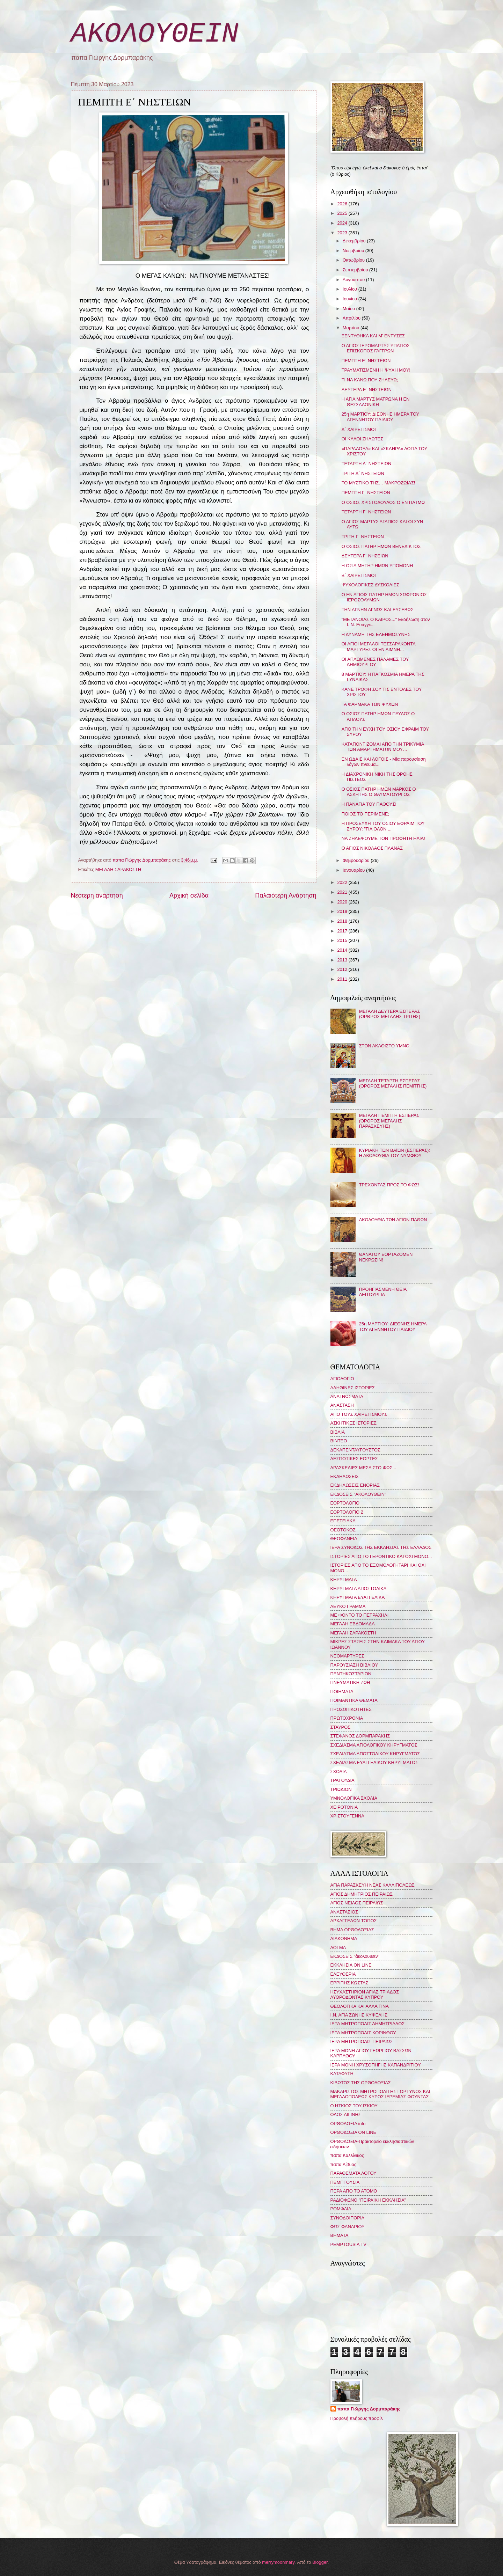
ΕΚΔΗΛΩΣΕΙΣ (344, 1476)
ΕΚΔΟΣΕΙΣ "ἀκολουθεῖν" (354, 1956)
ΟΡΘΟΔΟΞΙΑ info (348, 2123)
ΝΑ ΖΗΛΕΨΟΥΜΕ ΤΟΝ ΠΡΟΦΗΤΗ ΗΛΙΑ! (383, 838)
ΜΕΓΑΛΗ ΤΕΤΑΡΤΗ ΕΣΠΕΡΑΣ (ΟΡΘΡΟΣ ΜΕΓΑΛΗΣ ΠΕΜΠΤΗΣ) (393, 1083)
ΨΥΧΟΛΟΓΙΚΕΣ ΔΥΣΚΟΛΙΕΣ (371, 584)
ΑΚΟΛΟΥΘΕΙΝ (155, 34)
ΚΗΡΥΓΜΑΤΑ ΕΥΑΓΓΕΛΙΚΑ (357, 1597)
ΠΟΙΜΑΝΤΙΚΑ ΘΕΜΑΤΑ (354, 1700)
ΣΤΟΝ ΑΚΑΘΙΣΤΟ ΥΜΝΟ (384, 1045)
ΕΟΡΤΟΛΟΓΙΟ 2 (346, 1512)
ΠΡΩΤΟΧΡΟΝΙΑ (346, 1718)
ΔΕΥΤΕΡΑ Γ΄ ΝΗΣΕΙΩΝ (365, 555)
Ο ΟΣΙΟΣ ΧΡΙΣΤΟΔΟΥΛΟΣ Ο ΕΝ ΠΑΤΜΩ (383, 502)
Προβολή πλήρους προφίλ (356, 2418)
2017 (342, 931)
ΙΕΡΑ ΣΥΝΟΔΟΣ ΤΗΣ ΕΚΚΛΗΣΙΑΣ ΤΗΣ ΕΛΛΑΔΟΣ (381, 1547)
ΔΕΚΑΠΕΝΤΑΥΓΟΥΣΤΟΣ (355, 1449)
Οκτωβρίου (354, 260)
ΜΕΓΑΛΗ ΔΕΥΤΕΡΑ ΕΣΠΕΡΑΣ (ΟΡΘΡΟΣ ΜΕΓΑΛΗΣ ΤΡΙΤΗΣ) (390, 1014)
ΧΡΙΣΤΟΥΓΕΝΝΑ (347, 1815)
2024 (342, 223)
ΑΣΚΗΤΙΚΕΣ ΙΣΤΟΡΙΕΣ (353, 1423)
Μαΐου (349, 308)
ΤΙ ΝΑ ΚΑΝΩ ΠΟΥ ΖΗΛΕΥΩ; (370, 379)
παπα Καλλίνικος (347, 2155)
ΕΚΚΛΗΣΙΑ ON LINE (351, 1965)
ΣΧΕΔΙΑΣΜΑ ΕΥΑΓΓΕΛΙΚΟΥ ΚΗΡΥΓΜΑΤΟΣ (374, 1762)
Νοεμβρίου (354, 250)
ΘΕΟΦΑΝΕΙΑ (343, 1538)
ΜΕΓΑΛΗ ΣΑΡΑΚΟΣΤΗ (118, 869)
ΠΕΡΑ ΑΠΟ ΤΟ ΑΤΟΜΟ (353, 2191)
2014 (342, 950)
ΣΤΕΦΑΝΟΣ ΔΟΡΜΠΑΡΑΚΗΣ (360, 1736)
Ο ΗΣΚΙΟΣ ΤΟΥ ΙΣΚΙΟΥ (354, 2105)
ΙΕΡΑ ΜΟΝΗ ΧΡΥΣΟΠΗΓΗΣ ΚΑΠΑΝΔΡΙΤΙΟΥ (375, 2065)
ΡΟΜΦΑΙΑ (340, 2208)
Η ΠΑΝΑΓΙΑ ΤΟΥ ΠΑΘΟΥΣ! (369, 804)
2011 (342, 979)
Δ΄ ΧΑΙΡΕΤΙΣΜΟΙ (359, 429)
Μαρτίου (351, 327)
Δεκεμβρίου (355, 240)
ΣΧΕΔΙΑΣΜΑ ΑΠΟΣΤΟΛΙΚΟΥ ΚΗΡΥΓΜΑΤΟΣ (375, 1753)
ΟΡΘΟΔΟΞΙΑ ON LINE (353, 2132)
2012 (342, 969)
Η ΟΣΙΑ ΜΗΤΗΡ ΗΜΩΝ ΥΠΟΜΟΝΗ (377, 565)
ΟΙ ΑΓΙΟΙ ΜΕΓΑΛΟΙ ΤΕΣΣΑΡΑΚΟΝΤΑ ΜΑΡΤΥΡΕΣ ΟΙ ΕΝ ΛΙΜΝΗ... (378, 646)
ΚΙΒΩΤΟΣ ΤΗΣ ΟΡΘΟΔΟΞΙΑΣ (360, 2082)
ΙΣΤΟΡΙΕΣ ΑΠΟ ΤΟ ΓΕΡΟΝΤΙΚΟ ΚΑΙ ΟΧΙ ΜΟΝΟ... (381, 1556)
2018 (342, 921)
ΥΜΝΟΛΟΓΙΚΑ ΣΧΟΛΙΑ (354, 1798)
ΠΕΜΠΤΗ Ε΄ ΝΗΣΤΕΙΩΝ (366, 360)
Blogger (320, 2562)
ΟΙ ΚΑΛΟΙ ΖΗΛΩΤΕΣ (363, 438)
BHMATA (339, 2235)
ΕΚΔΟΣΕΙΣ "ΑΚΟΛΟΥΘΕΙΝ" (358, 1494)
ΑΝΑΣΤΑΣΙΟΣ (344, 1912)
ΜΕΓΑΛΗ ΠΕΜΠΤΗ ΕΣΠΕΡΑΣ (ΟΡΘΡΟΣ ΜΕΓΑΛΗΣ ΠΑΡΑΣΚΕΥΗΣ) (389, 1121)
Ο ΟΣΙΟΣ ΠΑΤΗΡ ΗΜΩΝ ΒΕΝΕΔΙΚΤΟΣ (381, 546)
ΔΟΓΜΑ (338, 1947)
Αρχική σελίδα (189, 895)
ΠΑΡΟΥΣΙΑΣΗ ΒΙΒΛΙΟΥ (354, 1665)
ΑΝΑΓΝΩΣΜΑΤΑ (346, 1396)
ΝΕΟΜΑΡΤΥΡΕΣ (347, 1656)
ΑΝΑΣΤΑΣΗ (342, 1405)
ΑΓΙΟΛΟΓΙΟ (342, 1378)
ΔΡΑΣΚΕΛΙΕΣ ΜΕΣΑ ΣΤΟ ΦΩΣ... (363, 1467)
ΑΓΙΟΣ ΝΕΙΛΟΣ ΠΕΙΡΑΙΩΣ (356, 1902)
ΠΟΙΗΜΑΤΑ (341, 1691)
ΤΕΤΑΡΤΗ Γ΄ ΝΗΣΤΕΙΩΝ (366, 511)
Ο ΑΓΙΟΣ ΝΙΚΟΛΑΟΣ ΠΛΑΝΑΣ (372, 848)
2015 (342, 940)
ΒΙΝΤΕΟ (338, 1440)
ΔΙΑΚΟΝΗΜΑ (343, 1938)
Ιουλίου (350, 289)
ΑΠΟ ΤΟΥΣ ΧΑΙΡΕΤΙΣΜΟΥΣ (358, 1414)
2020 (342, 902)
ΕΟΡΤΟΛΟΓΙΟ (345, 1503)
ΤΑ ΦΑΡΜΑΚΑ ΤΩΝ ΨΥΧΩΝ (370, 704)
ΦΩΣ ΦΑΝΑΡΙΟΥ (347, 2226)
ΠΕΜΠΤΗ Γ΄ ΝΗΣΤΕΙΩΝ (366, 492)
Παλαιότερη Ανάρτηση (285, 895)
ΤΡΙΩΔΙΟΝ (341, 1789)
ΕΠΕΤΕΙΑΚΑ (343, 1520)
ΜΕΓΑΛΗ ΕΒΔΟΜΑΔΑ (352, 1623)
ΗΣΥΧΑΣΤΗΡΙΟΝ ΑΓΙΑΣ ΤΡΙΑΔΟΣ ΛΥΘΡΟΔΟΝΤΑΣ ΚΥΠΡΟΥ (364, 1994)
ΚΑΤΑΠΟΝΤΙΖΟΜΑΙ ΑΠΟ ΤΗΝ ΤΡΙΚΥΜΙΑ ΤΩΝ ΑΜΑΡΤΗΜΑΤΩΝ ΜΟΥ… (383, 746)
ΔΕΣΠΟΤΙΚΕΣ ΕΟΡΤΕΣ (354, 1458)
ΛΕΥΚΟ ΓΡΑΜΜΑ (348, 1606)
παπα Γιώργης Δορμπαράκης (369, 2409)
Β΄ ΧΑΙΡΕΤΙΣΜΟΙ (359, 575)
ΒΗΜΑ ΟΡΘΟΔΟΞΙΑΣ (352, 1929)
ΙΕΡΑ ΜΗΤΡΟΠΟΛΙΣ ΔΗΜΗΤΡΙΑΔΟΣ (367, 2023)
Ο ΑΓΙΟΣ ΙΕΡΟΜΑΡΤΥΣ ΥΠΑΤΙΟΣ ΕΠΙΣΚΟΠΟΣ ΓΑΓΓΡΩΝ (376, 348)
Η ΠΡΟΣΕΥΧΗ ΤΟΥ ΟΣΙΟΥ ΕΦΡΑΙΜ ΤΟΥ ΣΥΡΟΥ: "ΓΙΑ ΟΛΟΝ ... (383, 826)
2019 (342, 911)
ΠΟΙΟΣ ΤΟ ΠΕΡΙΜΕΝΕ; (365, 814)
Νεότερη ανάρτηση (97, 895)
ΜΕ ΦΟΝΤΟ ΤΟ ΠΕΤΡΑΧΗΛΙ (359, 1615)
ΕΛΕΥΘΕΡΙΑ (343, 1974)
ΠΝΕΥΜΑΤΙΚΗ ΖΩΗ (350, 1682)
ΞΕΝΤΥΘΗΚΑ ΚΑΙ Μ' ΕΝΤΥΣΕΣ (373, 335)
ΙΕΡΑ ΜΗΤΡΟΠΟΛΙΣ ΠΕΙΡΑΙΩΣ (361, 2041)
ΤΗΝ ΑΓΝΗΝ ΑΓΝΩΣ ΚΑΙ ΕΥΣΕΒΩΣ (378, 609)
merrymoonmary (278, 2562)
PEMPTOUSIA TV (348, 2244)
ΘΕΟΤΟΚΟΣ (343, 1529)
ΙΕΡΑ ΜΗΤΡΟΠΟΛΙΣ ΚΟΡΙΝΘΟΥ (363, 2032)
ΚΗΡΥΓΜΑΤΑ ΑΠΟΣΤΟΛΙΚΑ (358, 1588)
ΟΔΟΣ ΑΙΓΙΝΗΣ (345, 2114)
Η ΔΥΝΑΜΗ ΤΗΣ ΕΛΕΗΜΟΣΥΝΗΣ (376, 634)
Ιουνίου (350, 298)
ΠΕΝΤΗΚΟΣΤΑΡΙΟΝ (350, 1673)
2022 (342, 882)
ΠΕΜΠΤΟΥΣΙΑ (345, 2182)
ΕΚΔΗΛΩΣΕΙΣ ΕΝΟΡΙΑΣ (355, 1485)
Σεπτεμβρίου (356, 269)
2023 (342, 232)
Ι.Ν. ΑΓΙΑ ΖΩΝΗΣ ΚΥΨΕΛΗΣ (359, 2015)
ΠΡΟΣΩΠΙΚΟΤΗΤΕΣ (351, 1709)
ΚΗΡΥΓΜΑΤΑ (343, 1579)
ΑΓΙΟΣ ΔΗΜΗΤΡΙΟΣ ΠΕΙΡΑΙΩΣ (361, 1894)
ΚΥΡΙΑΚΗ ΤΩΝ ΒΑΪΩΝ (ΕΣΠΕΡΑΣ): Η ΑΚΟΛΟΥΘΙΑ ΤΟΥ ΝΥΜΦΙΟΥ (394, 1153)
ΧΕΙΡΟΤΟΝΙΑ (344, 1807)
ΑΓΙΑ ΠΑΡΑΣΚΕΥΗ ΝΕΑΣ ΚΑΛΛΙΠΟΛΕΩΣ (372, 1885)
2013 (342, 960)
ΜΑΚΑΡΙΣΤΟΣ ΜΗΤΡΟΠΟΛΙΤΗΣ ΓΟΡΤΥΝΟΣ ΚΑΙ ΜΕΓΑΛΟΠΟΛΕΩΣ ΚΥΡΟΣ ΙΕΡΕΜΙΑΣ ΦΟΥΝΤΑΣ (380, 2094)
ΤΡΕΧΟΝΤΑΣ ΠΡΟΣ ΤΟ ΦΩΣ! (389, 1184)
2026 (342, 203)
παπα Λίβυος (343, 2164)
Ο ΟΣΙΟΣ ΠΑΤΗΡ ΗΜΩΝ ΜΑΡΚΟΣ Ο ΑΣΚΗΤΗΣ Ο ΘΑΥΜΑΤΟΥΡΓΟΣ (379, 791)
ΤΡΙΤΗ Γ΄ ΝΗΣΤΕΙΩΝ (363, 536)
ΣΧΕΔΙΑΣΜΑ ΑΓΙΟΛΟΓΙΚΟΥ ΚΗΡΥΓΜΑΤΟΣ (373, 1745)
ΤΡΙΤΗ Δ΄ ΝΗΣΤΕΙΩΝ (363, 473)
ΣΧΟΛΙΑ (338, 1771)
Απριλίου (352, 318)
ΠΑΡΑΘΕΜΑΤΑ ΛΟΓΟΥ (353, 2173)
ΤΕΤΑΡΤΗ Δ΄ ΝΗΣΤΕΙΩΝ (367, 463)
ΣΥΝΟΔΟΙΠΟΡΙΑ (347, 2217)
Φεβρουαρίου (357, 860)
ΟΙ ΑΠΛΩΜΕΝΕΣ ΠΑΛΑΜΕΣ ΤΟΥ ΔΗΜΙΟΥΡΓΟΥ (375, 662)
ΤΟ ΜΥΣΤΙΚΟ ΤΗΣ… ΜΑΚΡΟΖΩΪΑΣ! (378, 482)
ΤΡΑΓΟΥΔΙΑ (342, 1780)
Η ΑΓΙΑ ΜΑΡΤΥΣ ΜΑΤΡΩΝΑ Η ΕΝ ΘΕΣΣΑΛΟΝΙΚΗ (376, 401)
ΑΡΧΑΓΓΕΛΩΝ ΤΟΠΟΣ (353, 1920)
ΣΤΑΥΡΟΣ (340, 1727)
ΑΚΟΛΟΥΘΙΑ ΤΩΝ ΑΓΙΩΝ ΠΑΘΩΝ (393, 1219)
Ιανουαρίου (354, 870)
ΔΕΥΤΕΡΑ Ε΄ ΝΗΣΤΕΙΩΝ (367, 389)
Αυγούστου (354, 279)
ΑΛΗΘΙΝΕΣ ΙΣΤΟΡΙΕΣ (352, 1387)
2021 (342, 892)
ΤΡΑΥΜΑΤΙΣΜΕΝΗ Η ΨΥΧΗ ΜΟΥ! (376, 370)
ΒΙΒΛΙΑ (337, 1432)
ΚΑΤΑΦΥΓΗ (341, 2073)
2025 (342, 213)
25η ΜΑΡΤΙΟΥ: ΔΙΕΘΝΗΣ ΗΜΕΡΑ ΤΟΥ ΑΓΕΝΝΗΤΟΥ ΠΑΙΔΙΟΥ (380, 416)
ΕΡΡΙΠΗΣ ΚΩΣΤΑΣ (349, 1982)
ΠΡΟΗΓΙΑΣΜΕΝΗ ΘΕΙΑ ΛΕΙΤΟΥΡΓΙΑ (383, 1292)
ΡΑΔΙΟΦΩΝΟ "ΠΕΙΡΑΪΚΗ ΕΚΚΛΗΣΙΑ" (368, 2200)
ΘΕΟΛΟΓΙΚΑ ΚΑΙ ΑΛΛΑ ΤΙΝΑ (359, 2006)
